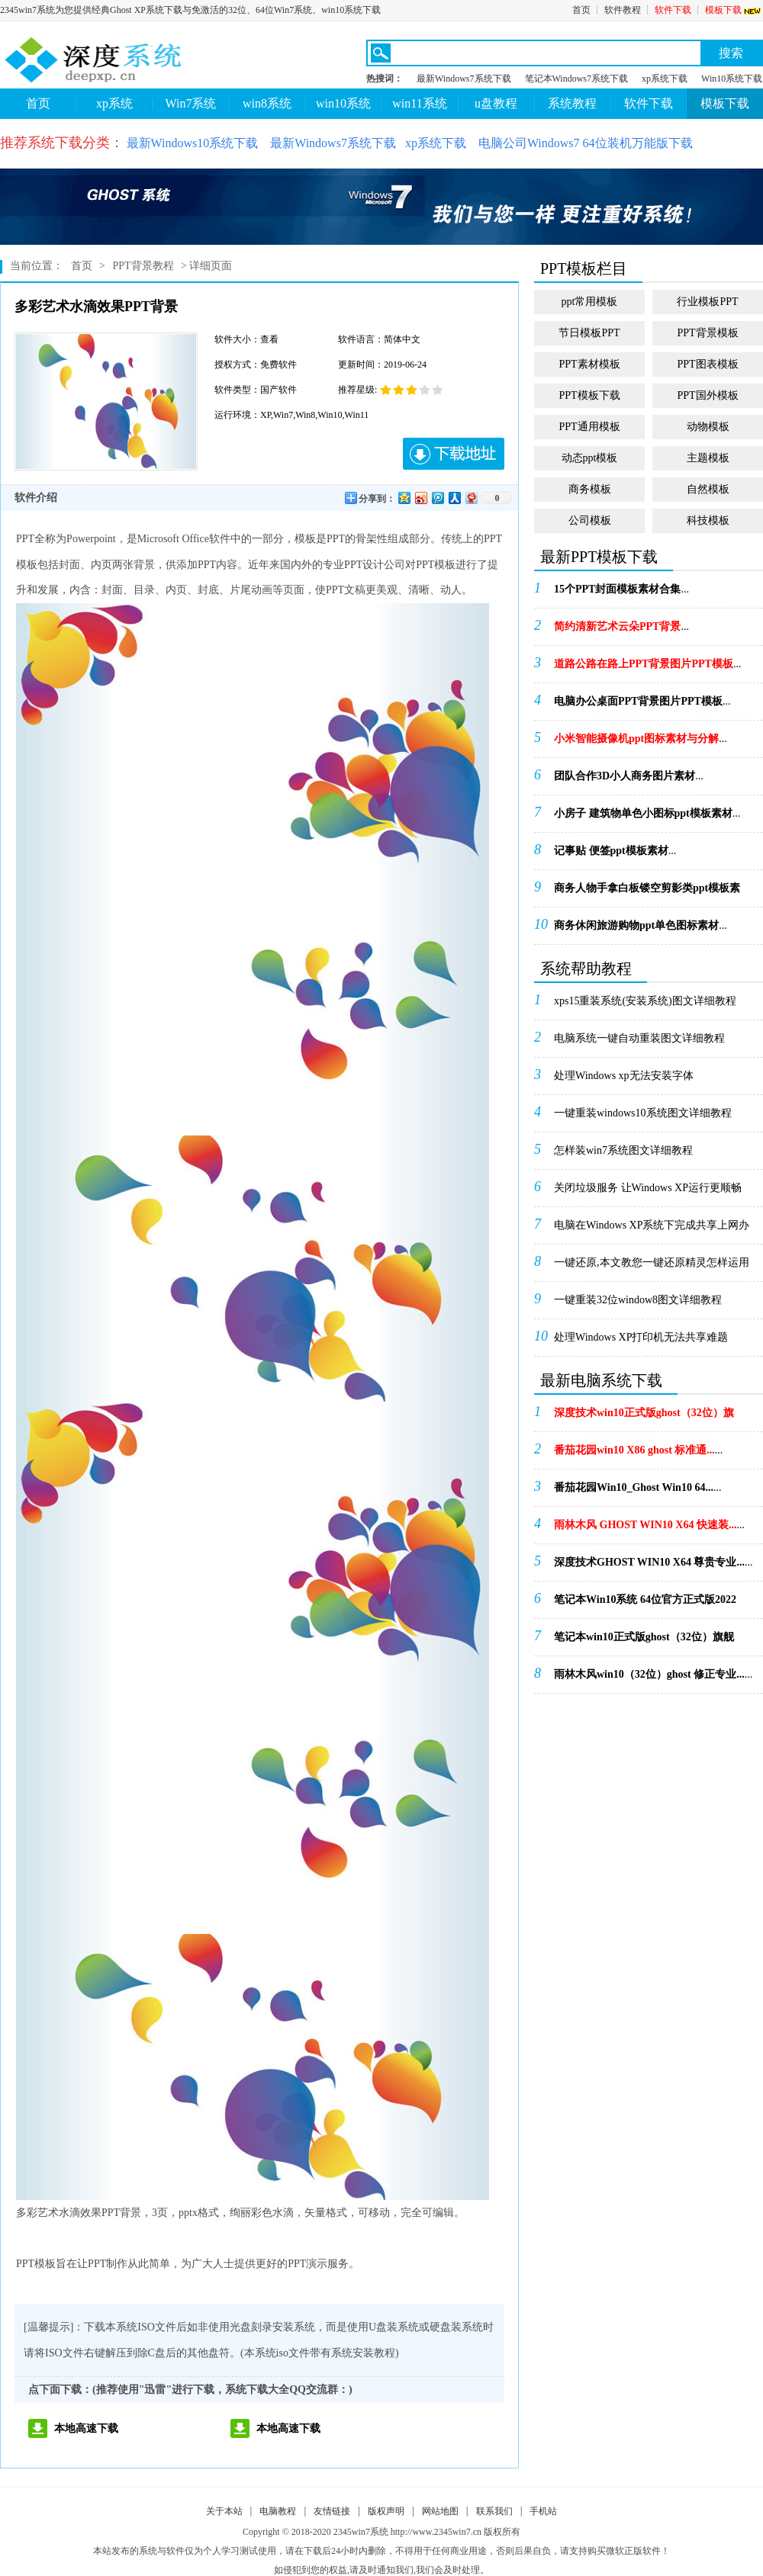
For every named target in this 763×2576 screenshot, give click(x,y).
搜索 (731, 53)
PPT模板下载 (589, 395)
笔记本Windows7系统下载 (577, 78)
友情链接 (332, 2511)
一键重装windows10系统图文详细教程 (643, 1113)
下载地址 (453, 454)
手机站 (543, 2511)
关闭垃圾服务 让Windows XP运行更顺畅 (648, 1187)
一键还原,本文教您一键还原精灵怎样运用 (651, 1262)
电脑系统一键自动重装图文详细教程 (639, 1038)
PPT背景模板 (707, 333)
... (621, 589)
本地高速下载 (86, 2428)
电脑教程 (277, 2511)
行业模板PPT (707, 301)
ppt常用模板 (590, 301)
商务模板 (589, 489)
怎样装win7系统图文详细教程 (623, 1150)
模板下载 (734, 10)
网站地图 (440, 2511)
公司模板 (589, 520)
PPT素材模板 (589, 364)
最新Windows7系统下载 (464, 78)
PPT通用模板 (589, 426)
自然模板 (708, 489)
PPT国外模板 (707, 395)
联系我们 (494, 2511)
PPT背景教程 (142, 265)
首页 (581, 10)
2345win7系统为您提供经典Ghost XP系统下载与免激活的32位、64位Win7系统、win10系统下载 (190, 10)
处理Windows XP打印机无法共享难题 (641, 1337)
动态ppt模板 (590, 458)
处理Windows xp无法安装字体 (624, 1075)
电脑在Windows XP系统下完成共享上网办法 (652, 1230)
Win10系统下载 (731, 78)
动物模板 (708, 426)
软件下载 (673, 10)
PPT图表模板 (707, 364)
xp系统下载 (664, 78)
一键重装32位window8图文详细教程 (638, 1300)
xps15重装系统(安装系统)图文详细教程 (645, 1001)
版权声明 (386, 2511)
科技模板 (708, 520)
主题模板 (708, 458)
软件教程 (622, 10)
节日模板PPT (589, 333)
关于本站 (224, 2511)
